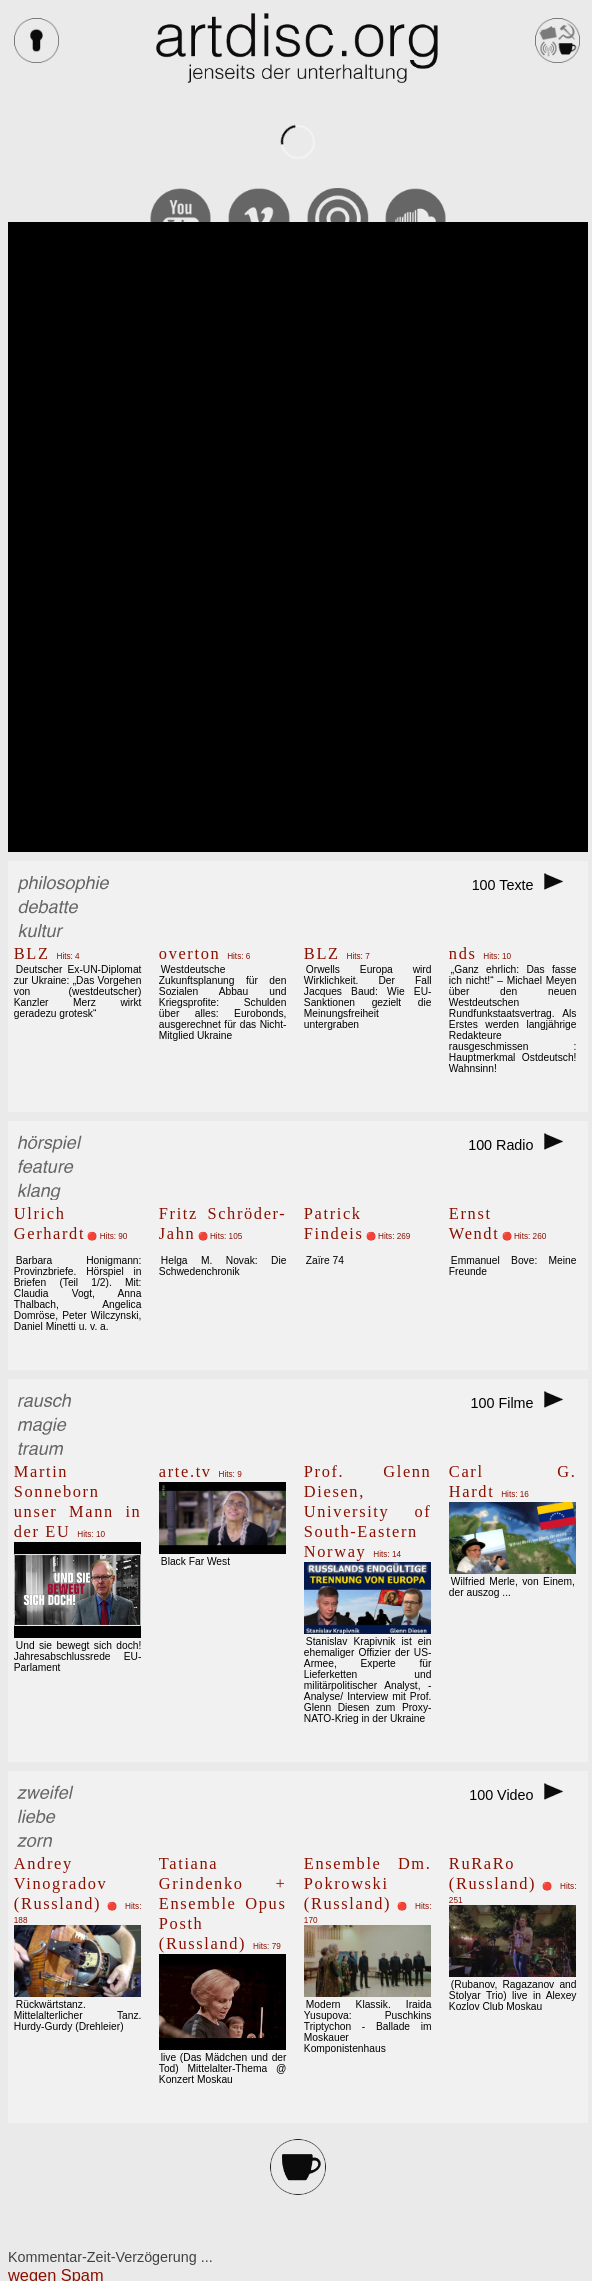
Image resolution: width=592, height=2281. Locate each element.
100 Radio (522, 1145)
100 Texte (524, 885)
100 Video (522, 1795)
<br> (298, 537)
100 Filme (524, 1403)
